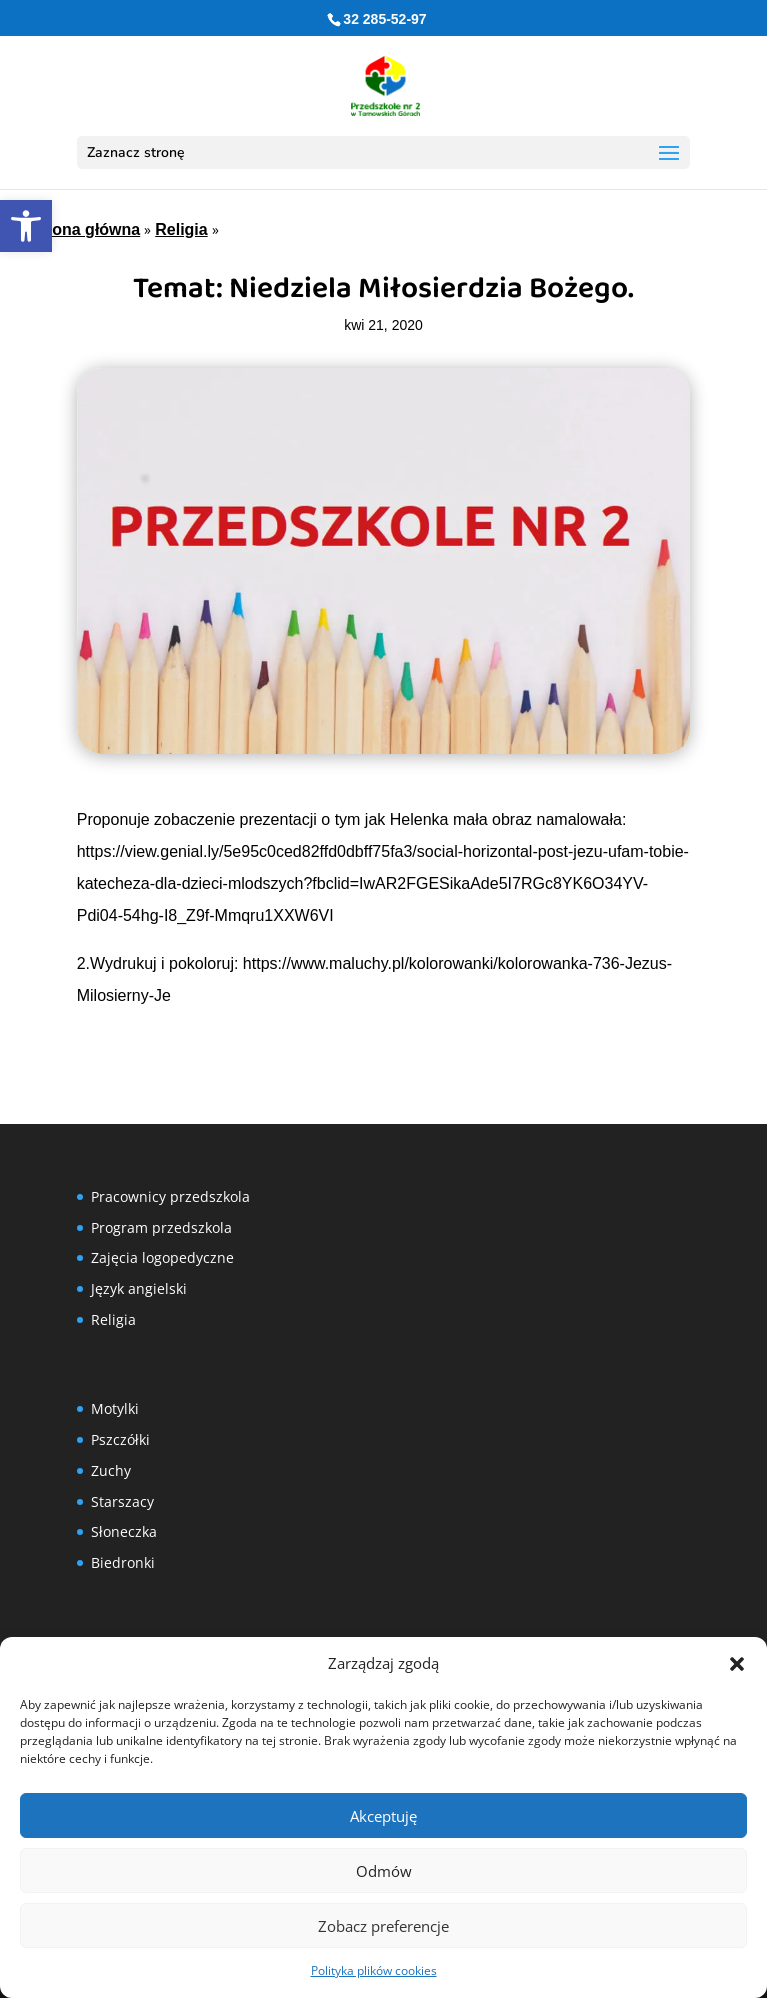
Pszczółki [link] (120, 1439)
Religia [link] (181, 229)
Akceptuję (383, 1816)
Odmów (384, 1871)
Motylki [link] (115, 1408)
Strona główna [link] (85, 229)
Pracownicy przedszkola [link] (170, 1196)
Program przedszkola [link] (161, 1227)
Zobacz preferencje (383, 1926)
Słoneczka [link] (124, 1531)
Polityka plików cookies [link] (374, 1970)
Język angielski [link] (139, 1288)
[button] (737, 1664)
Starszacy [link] (122, 1501)
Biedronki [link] (123, 1562)
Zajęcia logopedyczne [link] (162, 1257)
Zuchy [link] (111, 1470)
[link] (26, 226)
